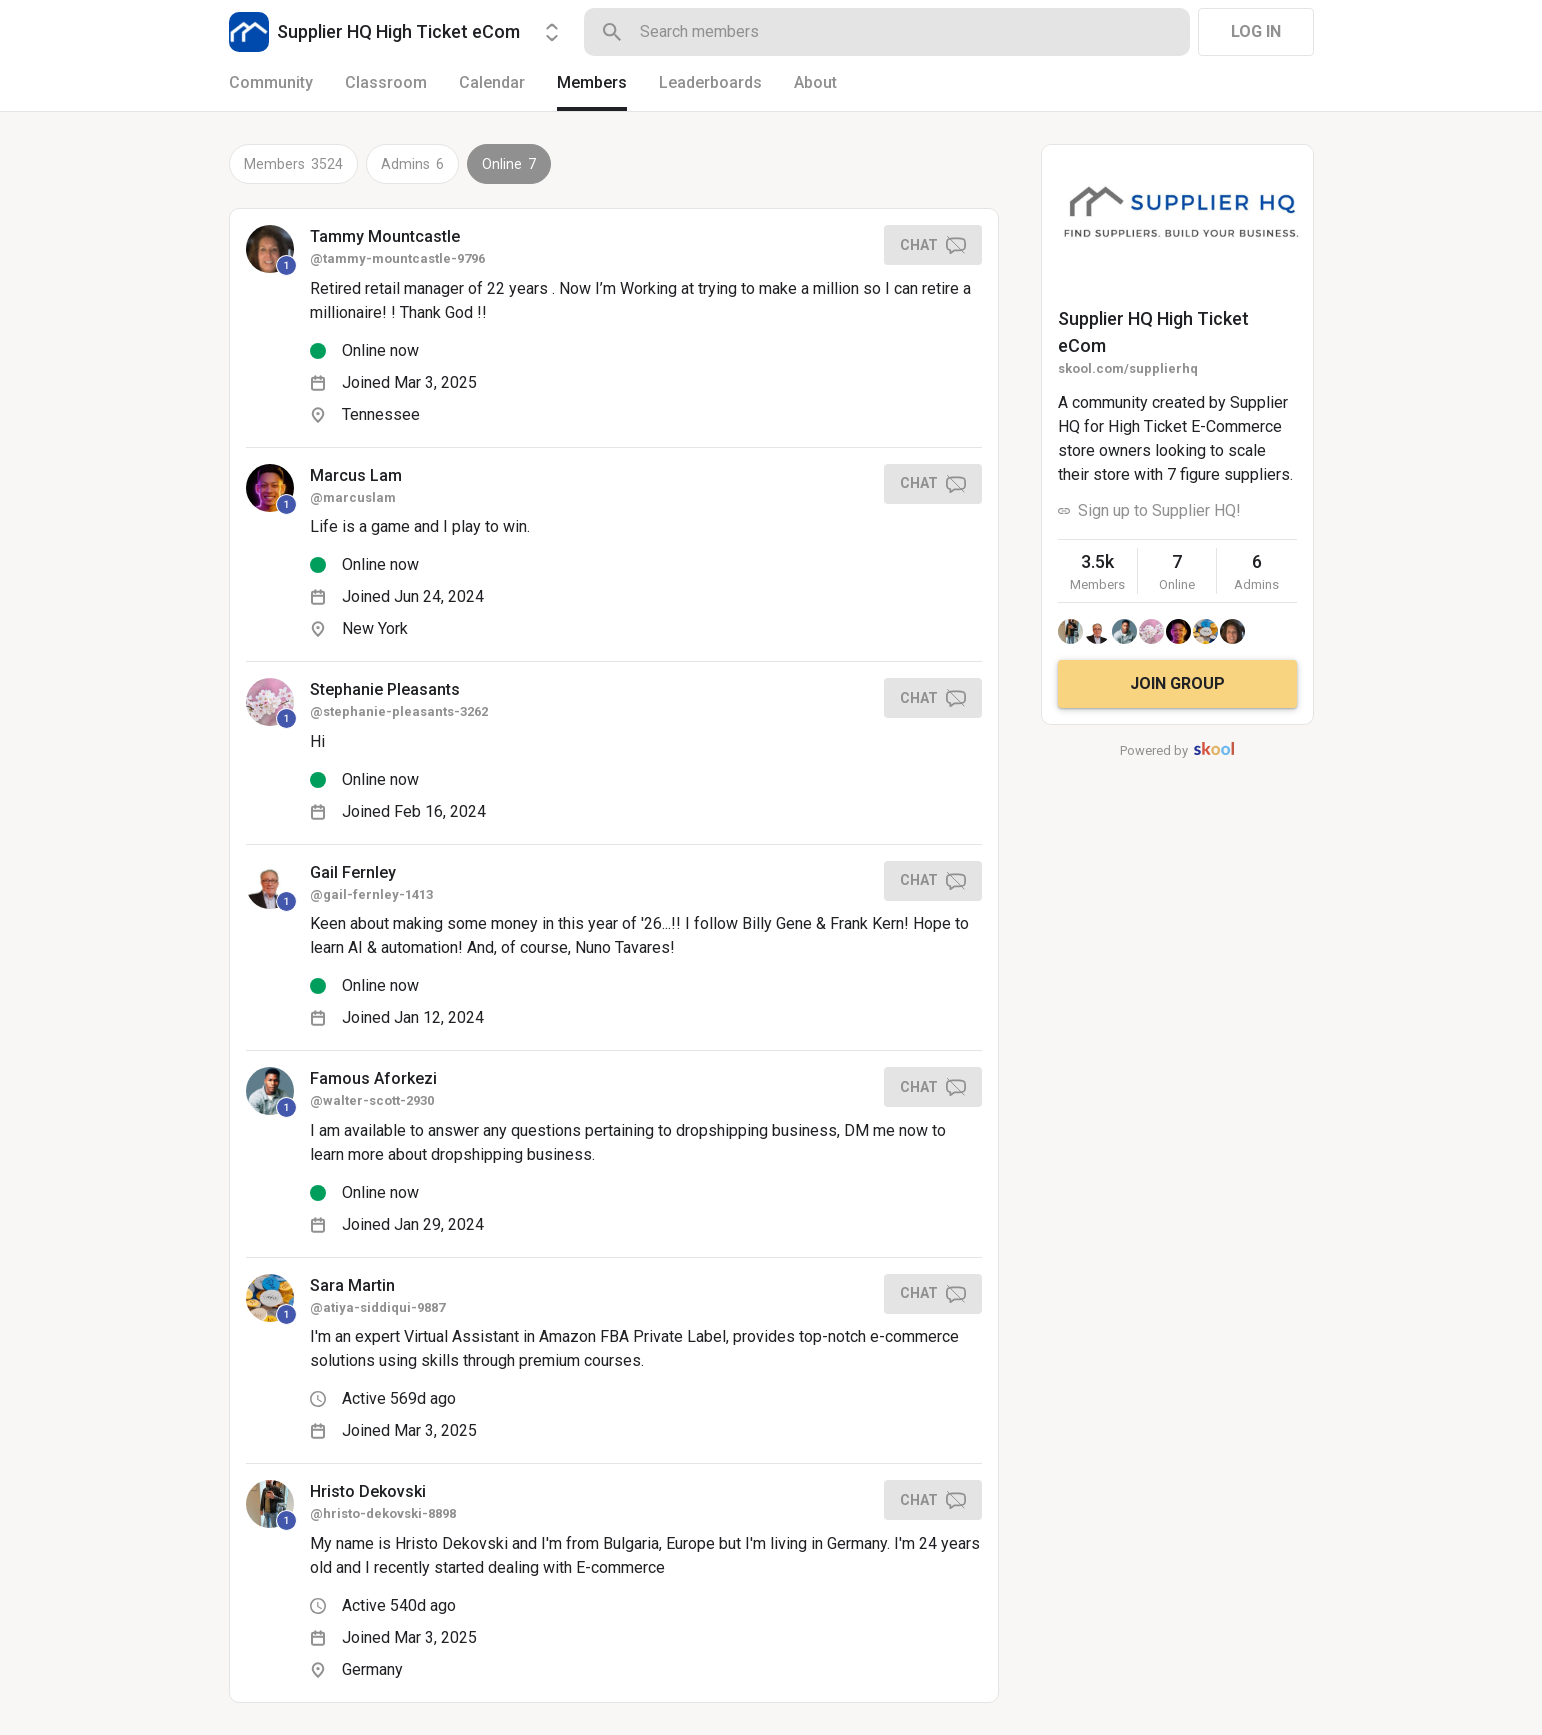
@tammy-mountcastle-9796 (397, 258)
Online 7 (509, 164)
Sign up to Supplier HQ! (1159, 510)
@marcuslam (353, 497)
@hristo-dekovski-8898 (383, 1513)
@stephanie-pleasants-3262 (399, 711)
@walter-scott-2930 (372, 1100)
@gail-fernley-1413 (371, 894)
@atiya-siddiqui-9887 (377, 1307)
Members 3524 (293, 164)
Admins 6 (412, 164)
